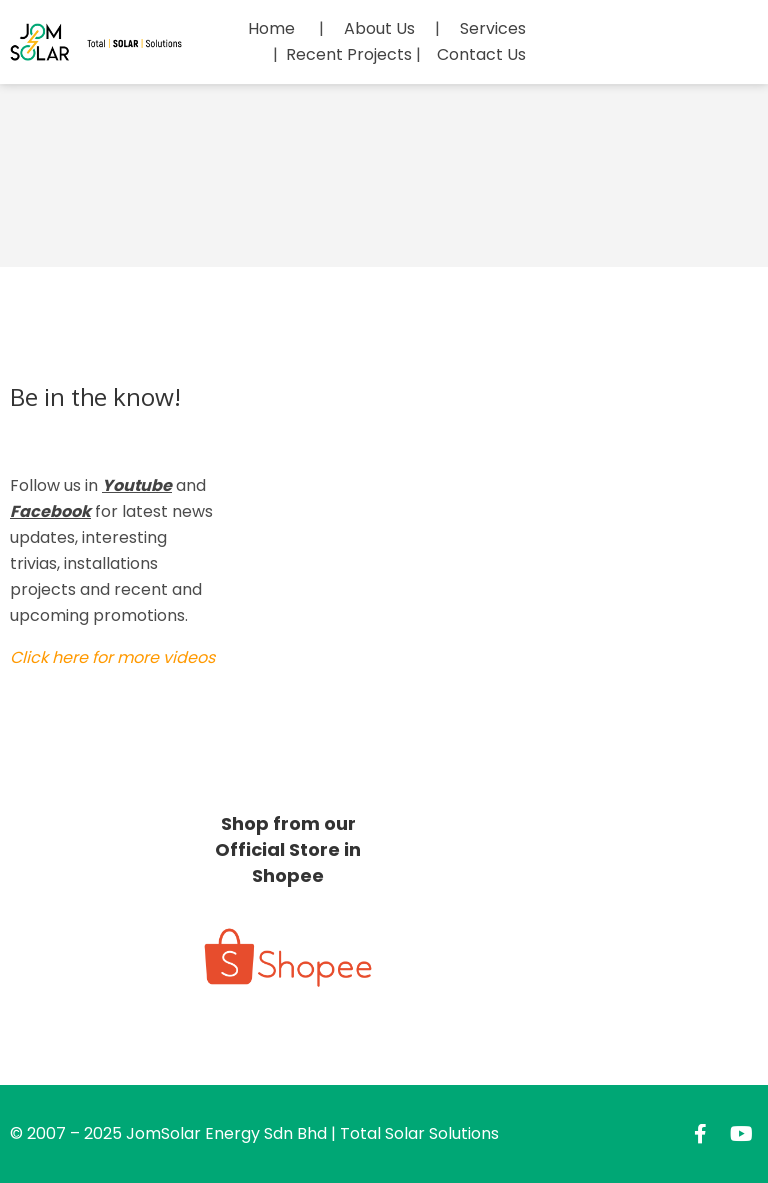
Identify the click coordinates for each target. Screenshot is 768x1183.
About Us (379, 28)
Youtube (137, 485)
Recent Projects (349, 54)
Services (493, 28)
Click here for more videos (112, 657)
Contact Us (481, 54)
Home (271, 28)
